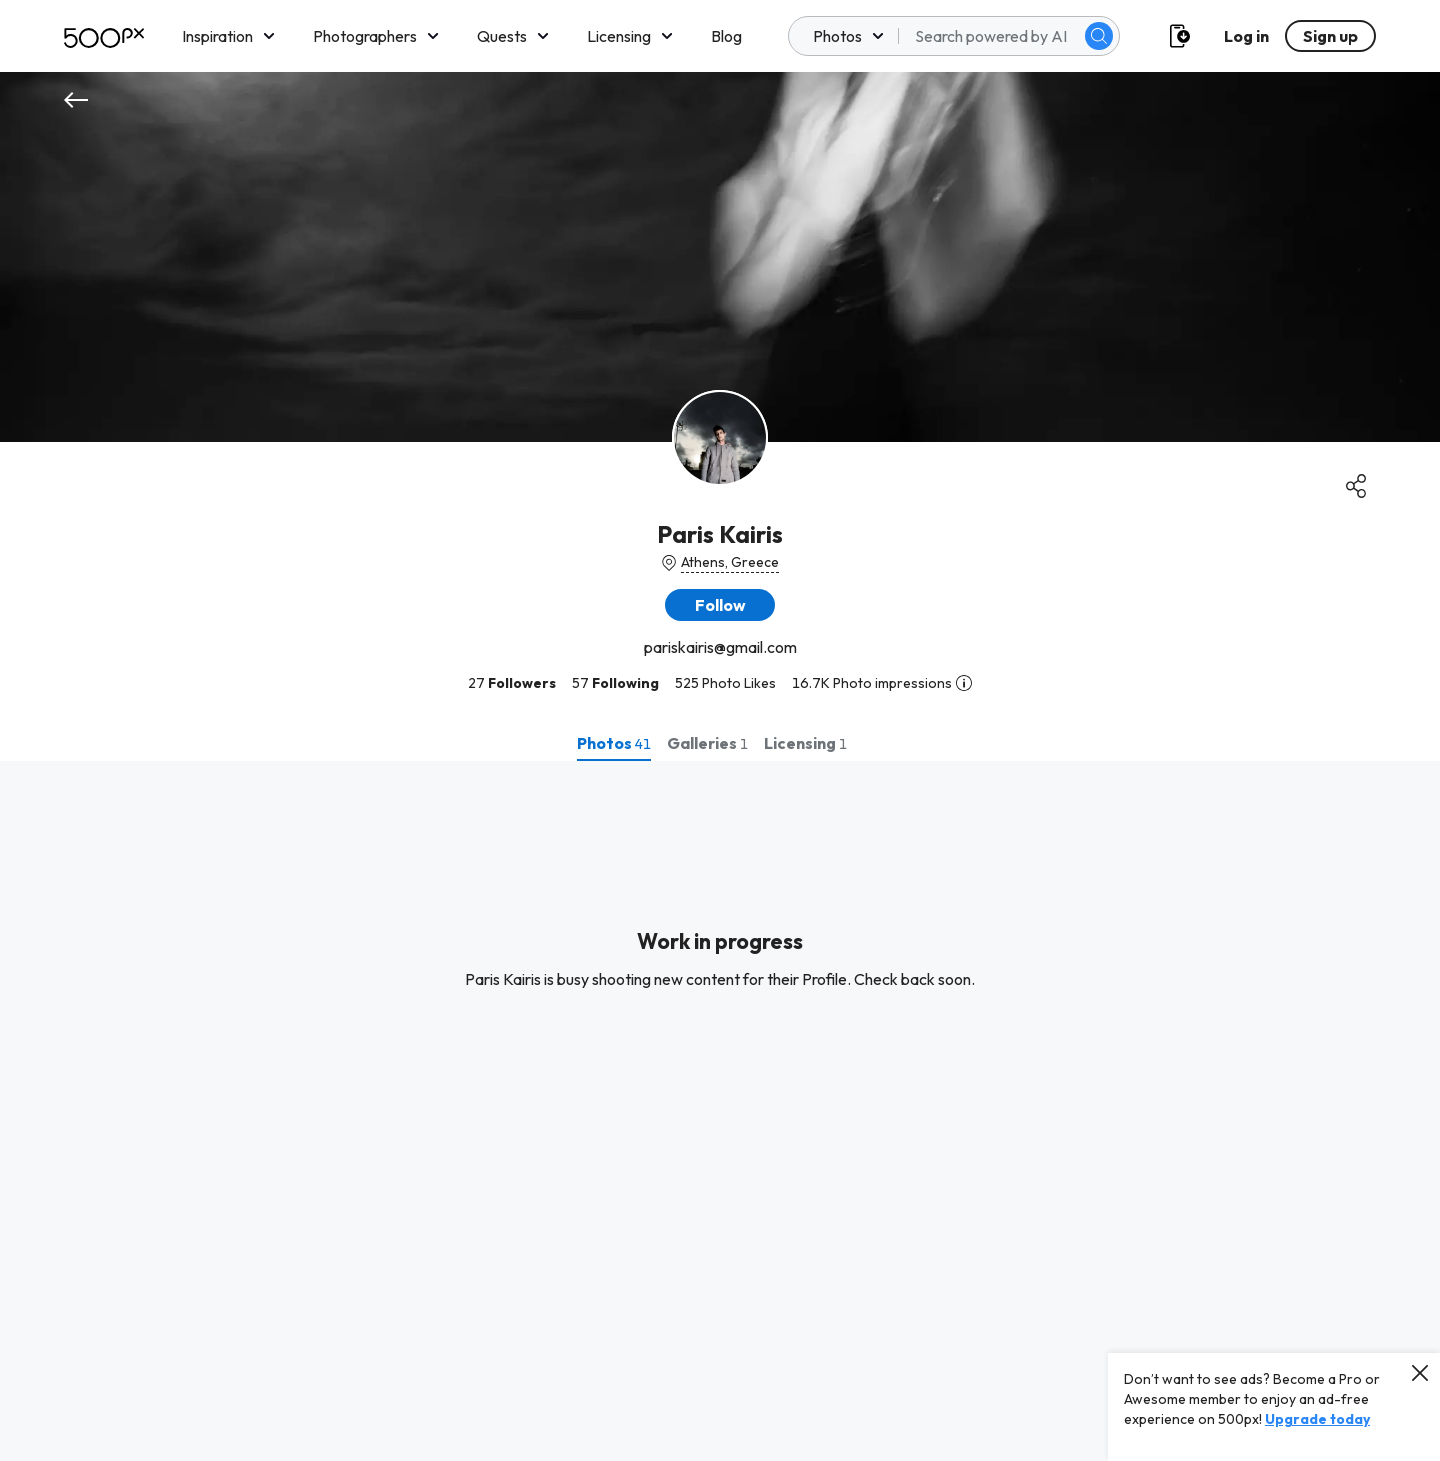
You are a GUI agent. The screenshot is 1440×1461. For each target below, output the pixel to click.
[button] (720, 605)
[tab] (614, 743)
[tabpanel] (720, 1111)
